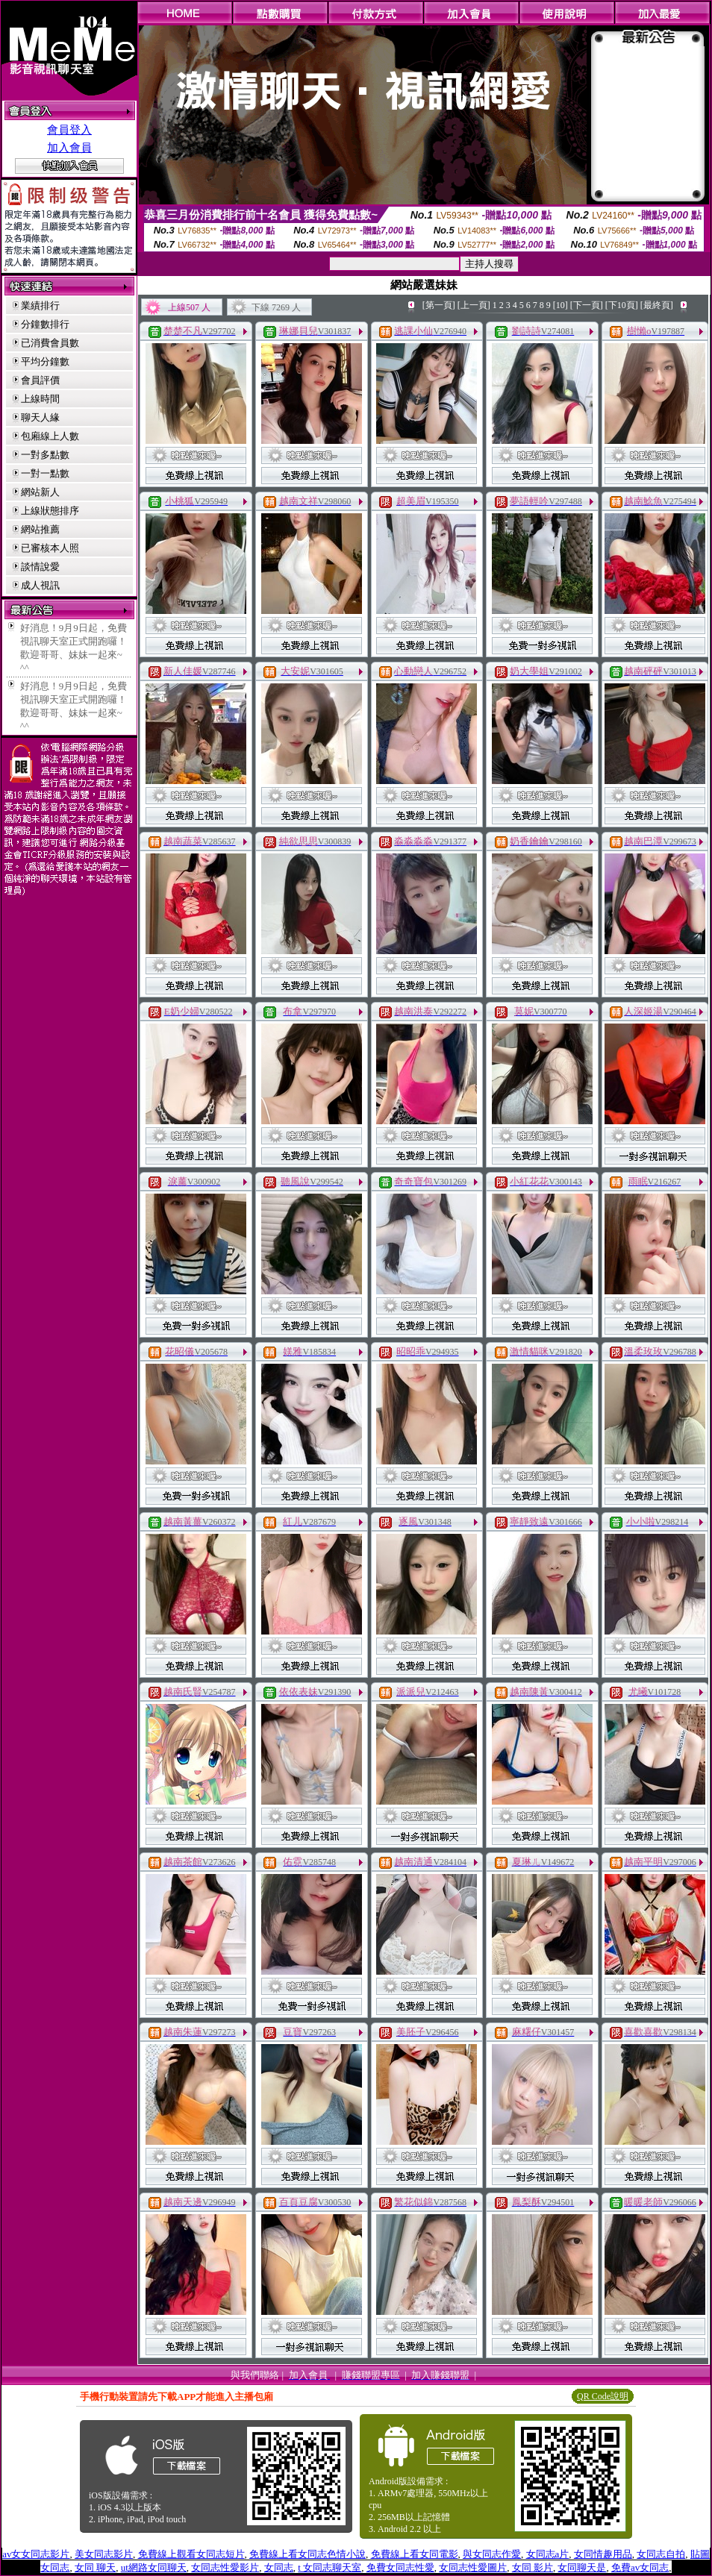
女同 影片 (532, 2567)
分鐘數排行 (45, 324)
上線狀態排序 (50, 510)
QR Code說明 (602, 2396)
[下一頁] (586, 305)
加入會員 (69, 148)
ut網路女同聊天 (154, 2567)
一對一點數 (45, 473)
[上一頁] (474, 305)
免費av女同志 (640, 2567)
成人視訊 (40, 585)
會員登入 (69, 130)
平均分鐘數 (45, 361)
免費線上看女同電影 (414, 2554)
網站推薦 (40, 529)
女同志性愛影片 (225, 2567)
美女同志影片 (104, 2554)
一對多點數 (45, 454)
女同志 (278, 2567)
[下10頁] (621, 305)
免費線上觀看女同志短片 (191, 2554)
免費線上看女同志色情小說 (307, 2554)
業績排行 (40, 305)
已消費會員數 (50, 342)
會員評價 (40, 380)
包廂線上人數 (50, 436)
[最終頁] (656, 305)
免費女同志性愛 (400, 2567)
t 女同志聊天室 (329, 2567)
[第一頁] (438, 305)
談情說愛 (40, 566)
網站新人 (40, 492)
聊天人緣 (40, 417)
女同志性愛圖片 (473, 2567)
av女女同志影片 (35, 2554)
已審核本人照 (50, 548)
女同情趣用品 (603, 2554)
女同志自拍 (661, 2554)
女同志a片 (547, 2554)
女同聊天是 (582, 2567)
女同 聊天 (95, 2567)
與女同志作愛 (492, 2554)
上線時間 (40, 398)
